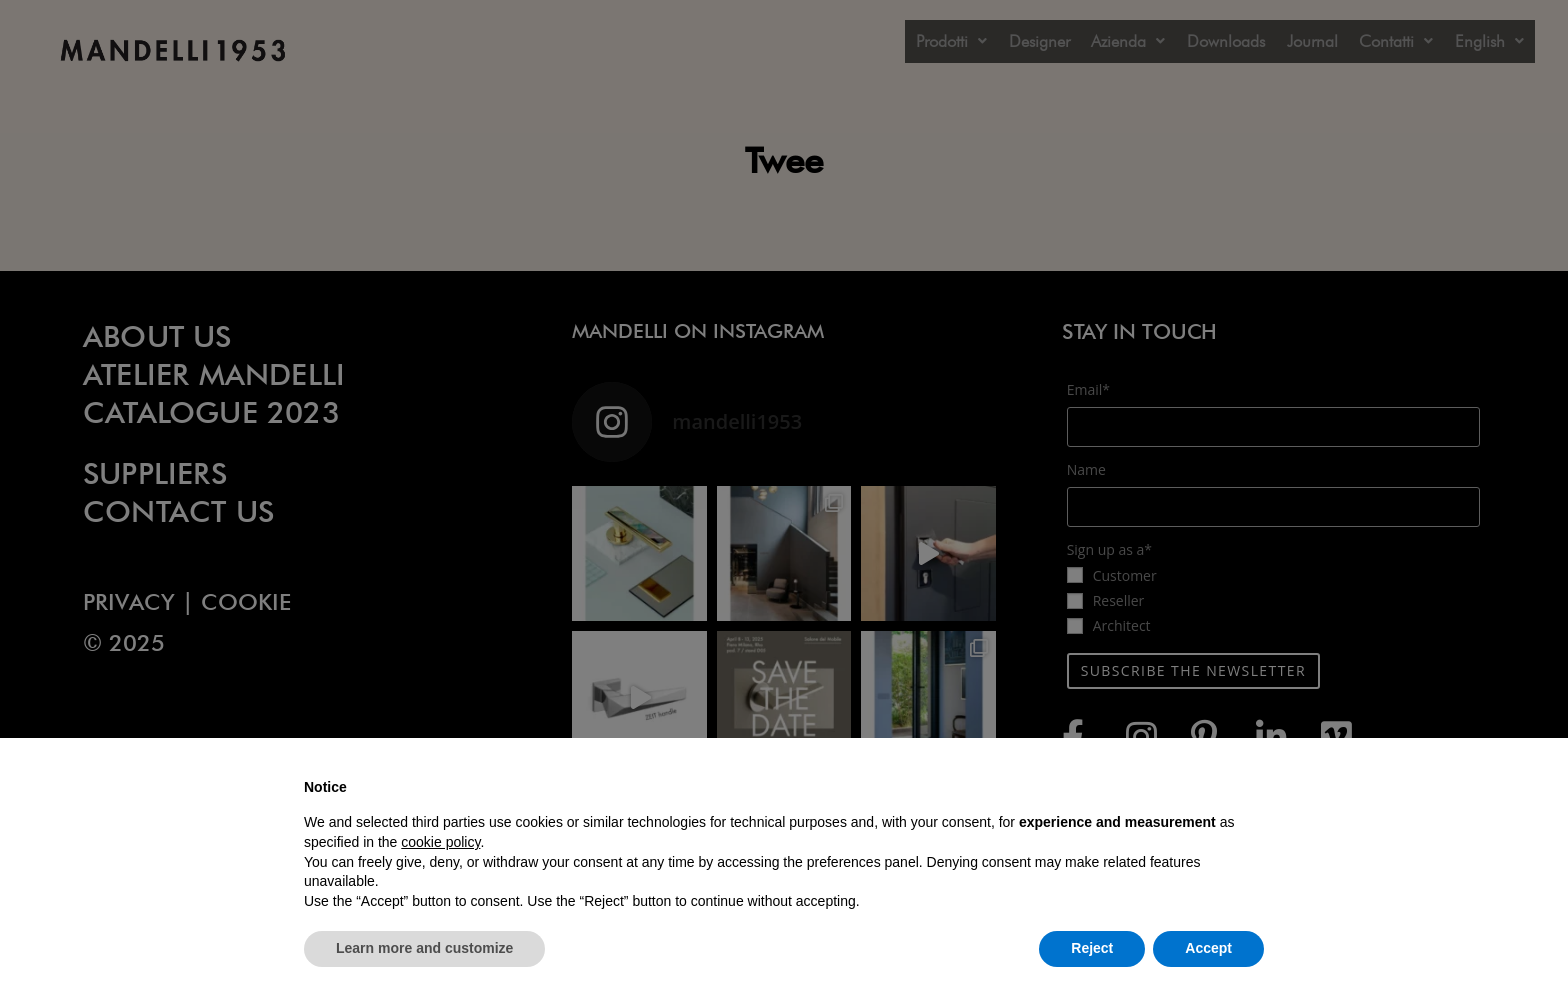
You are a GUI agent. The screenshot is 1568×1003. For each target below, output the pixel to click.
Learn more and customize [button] (424, 948)
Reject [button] (1092, 948)
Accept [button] (1208, 948)
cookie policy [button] (440, 842)
